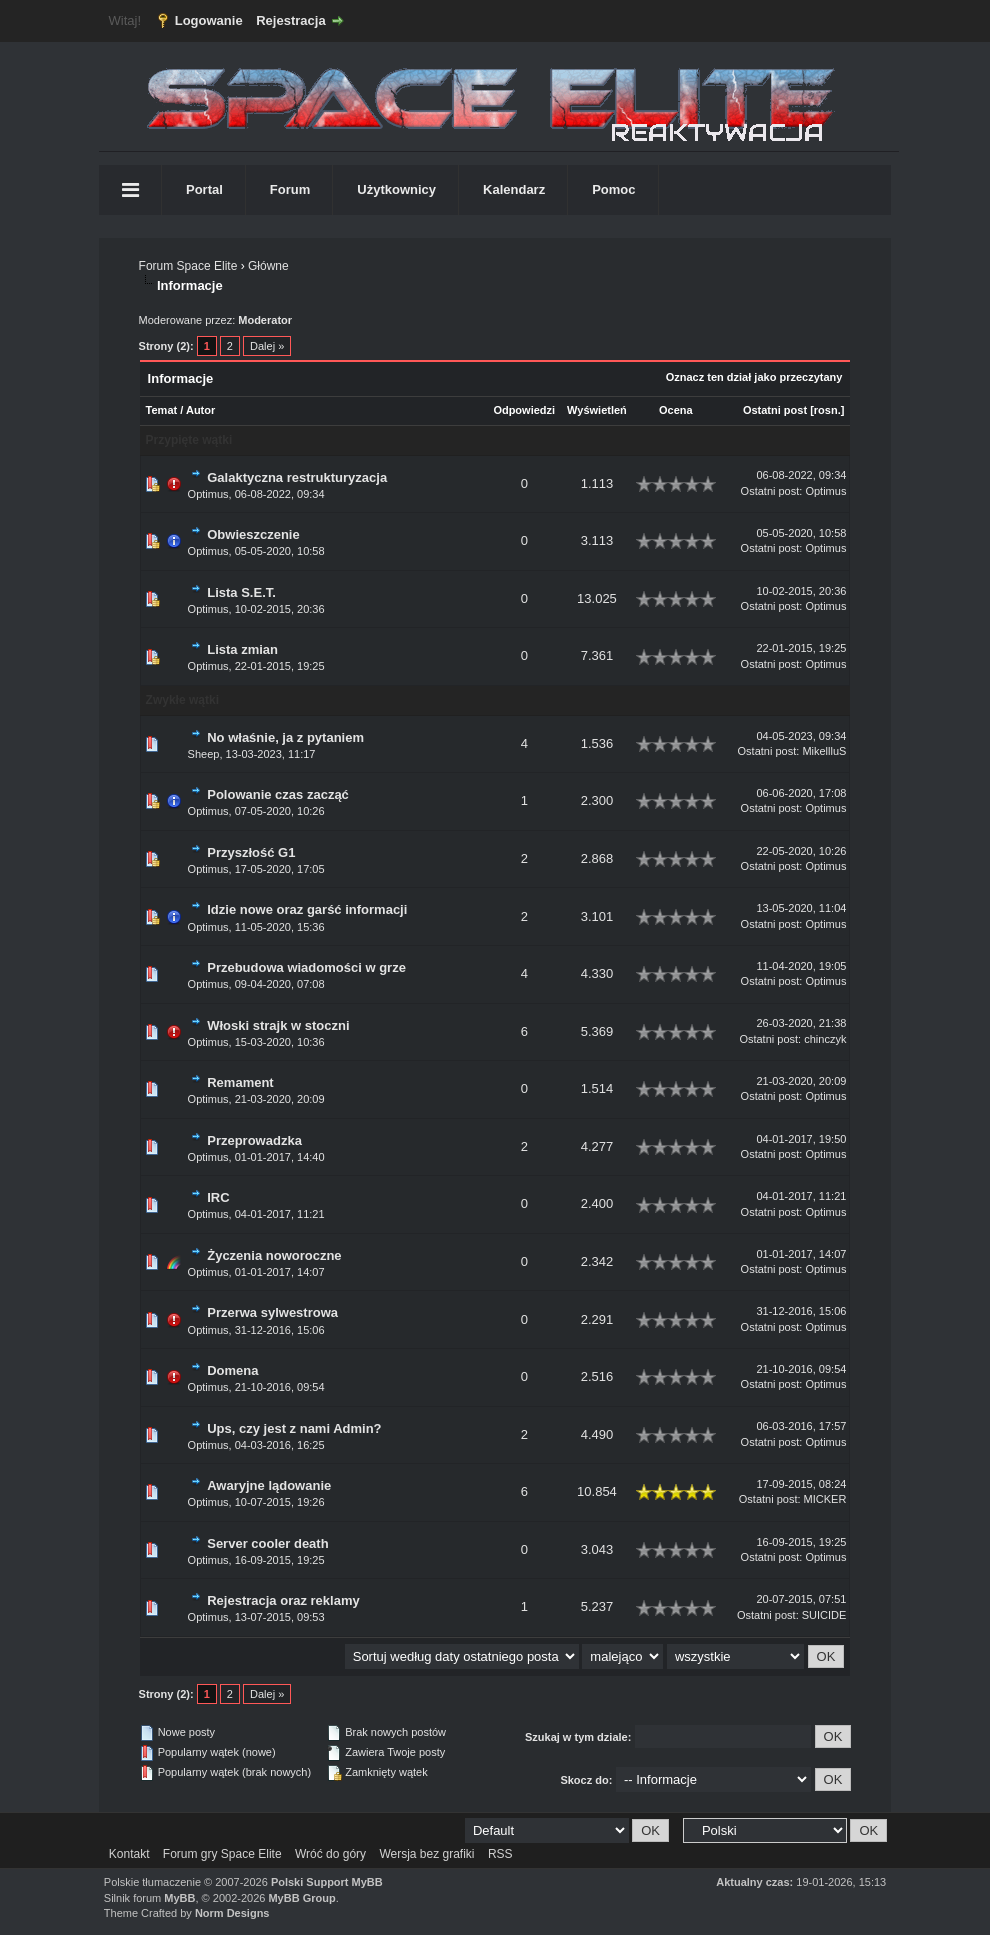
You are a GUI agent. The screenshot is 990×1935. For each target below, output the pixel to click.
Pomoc (613, 189)
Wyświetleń (597, 410)
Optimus (208, 494)
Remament (240, 1082)
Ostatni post (775, 410)
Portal (204, 189)
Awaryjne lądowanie (269, 1485)
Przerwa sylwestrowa (272, 1312)
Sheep (204, 754)
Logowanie (209, 20)
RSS (500, 1854)
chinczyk (825, 1039)
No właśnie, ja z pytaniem (285, 737)
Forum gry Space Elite (222, 1854)
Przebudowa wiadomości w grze (306, 967)
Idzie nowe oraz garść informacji (307, 909)
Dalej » (267, 346)
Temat (162, 410)
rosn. (827, 410)
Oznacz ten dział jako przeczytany (754, 377)
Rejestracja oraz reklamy (283, 1600)
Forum (290, 189)
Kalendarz (514, 189)
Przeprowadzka (254, 1140)
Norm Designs (232, 1913)
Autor (200, 410)
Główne (268, 266)
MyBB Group (301, 1898)
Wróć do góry (330, 1854)
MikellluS (824, 751)
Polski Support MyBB (327, 1882)
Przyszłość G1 (251, 852)
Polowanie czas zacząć (278, 794)
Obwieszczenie (253, 534)
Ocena (676, 410)
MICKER (825, 1499)
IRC (218, 1197)
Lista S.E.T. (241, 592)
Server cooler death (267, 1543)
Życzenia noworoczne (274, 1255)
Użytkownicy (396, 189)
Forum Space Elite (188, 266)
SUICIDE (824, 1615)
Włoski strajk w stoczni (278, 1025)
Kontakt (129, 1854)
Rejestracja (290, 20)
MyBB (179, 1898)
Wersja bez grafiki (426, 1854)
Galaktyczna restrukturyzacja (297, 477)
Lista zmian (242, 649)
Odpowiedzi (524, 410)
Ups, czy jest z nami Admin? (294, 1428)
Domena (232, 1370)
